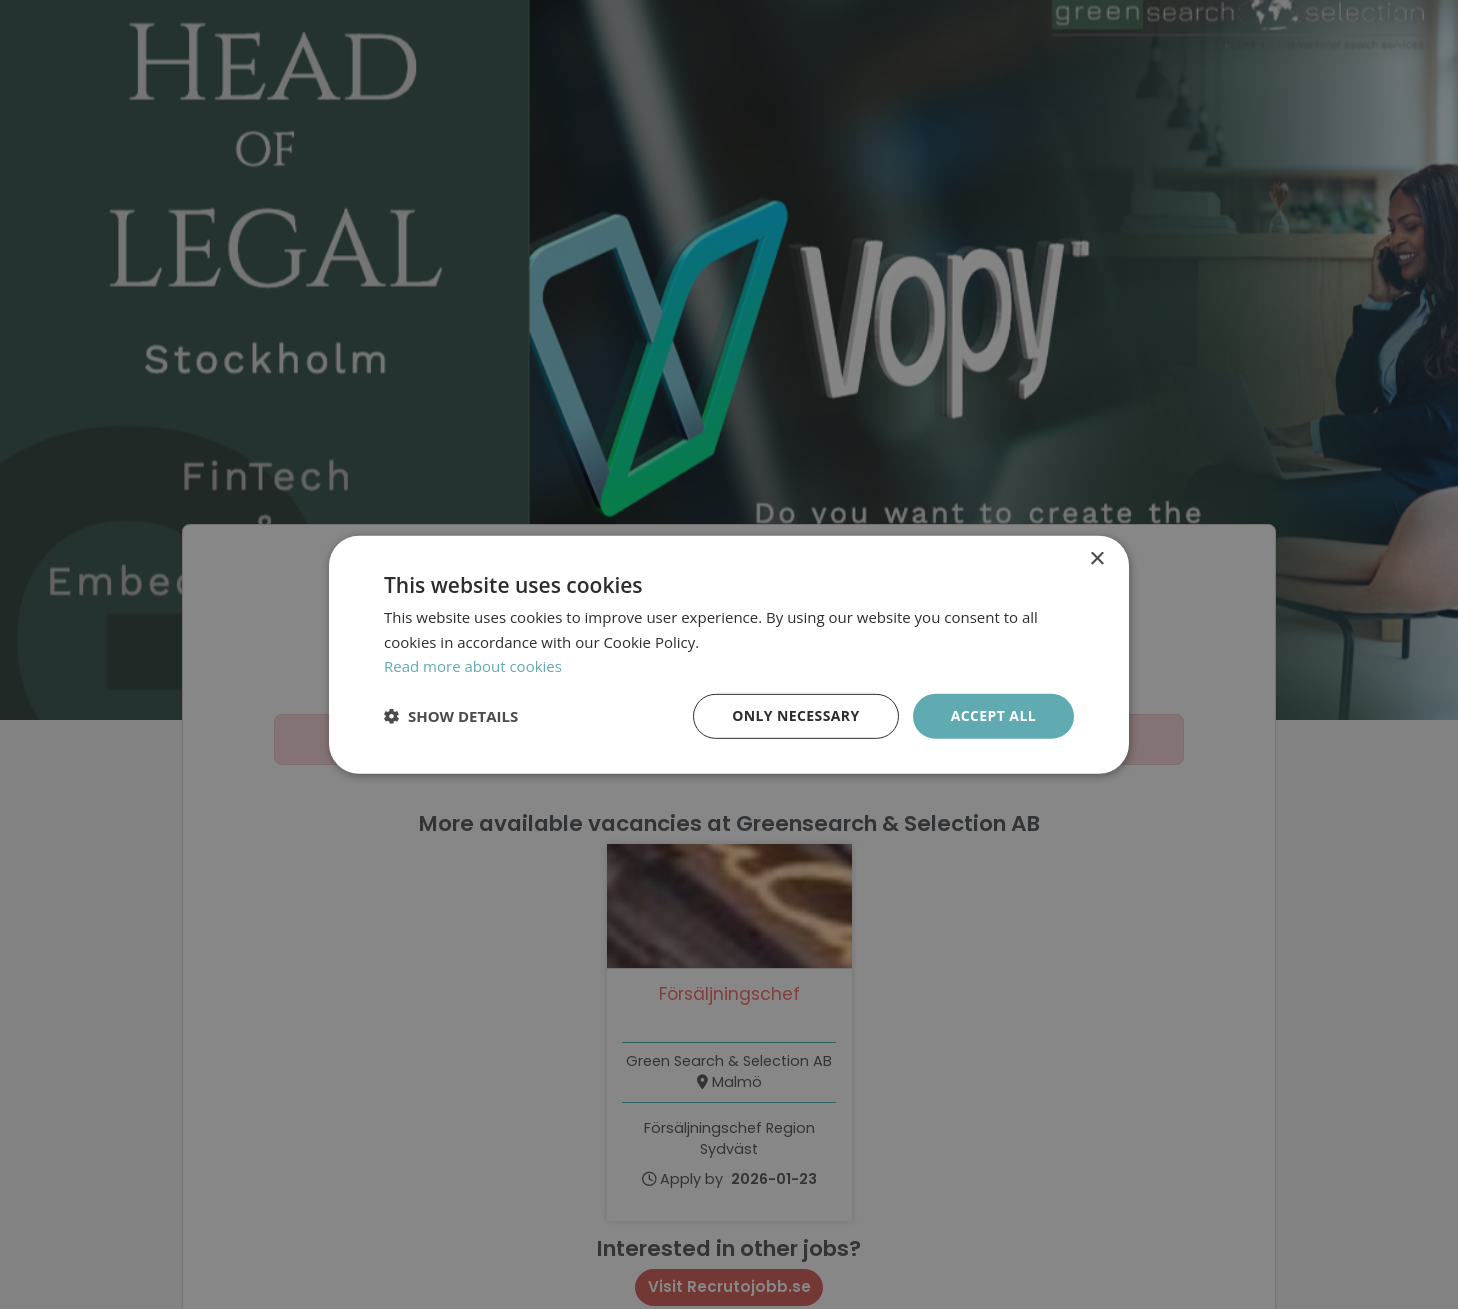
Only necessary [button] (795, 715)
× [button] (1096, 558)
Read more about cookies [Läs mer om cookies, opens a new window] (473, 666)
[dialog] (729, 654)
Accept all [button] (993, 715)
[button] (451, 716)
